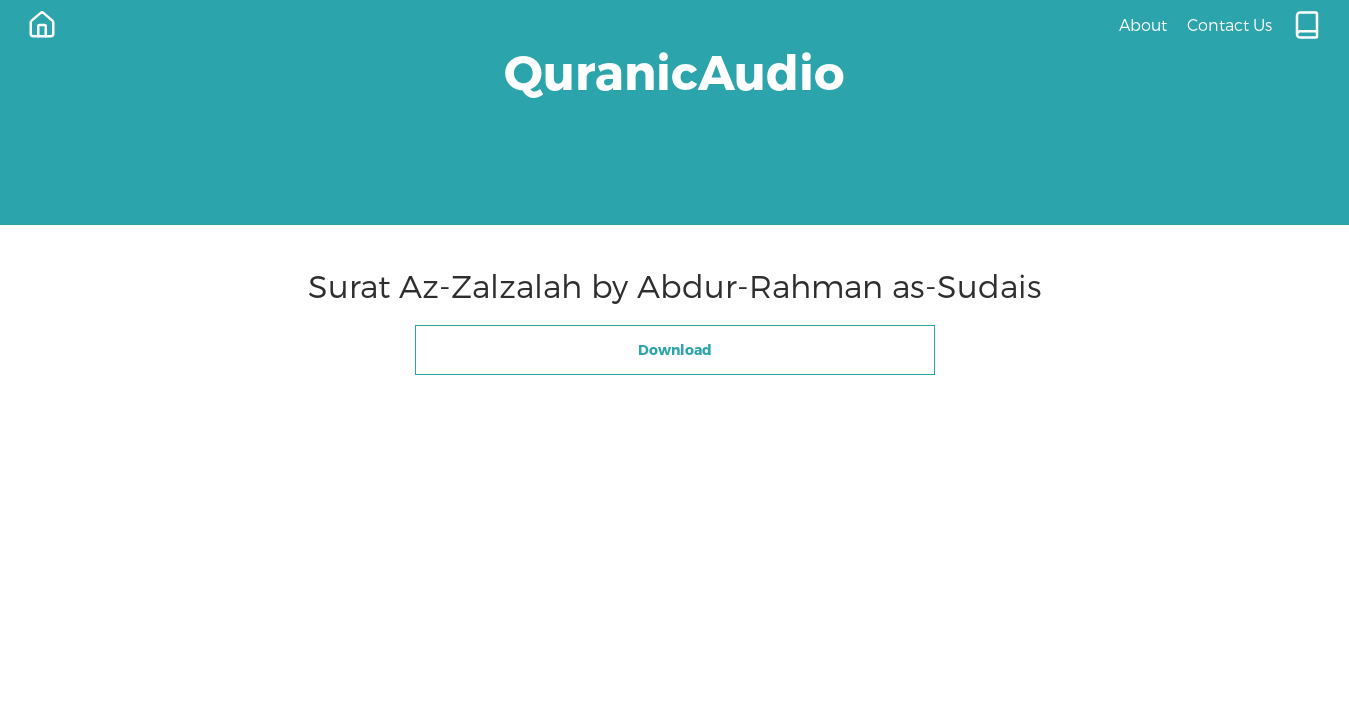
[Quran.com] (1307, 25)
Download (675, 349)
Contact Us (1229, 24)
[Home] (42, 25)
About (1143, 24)
